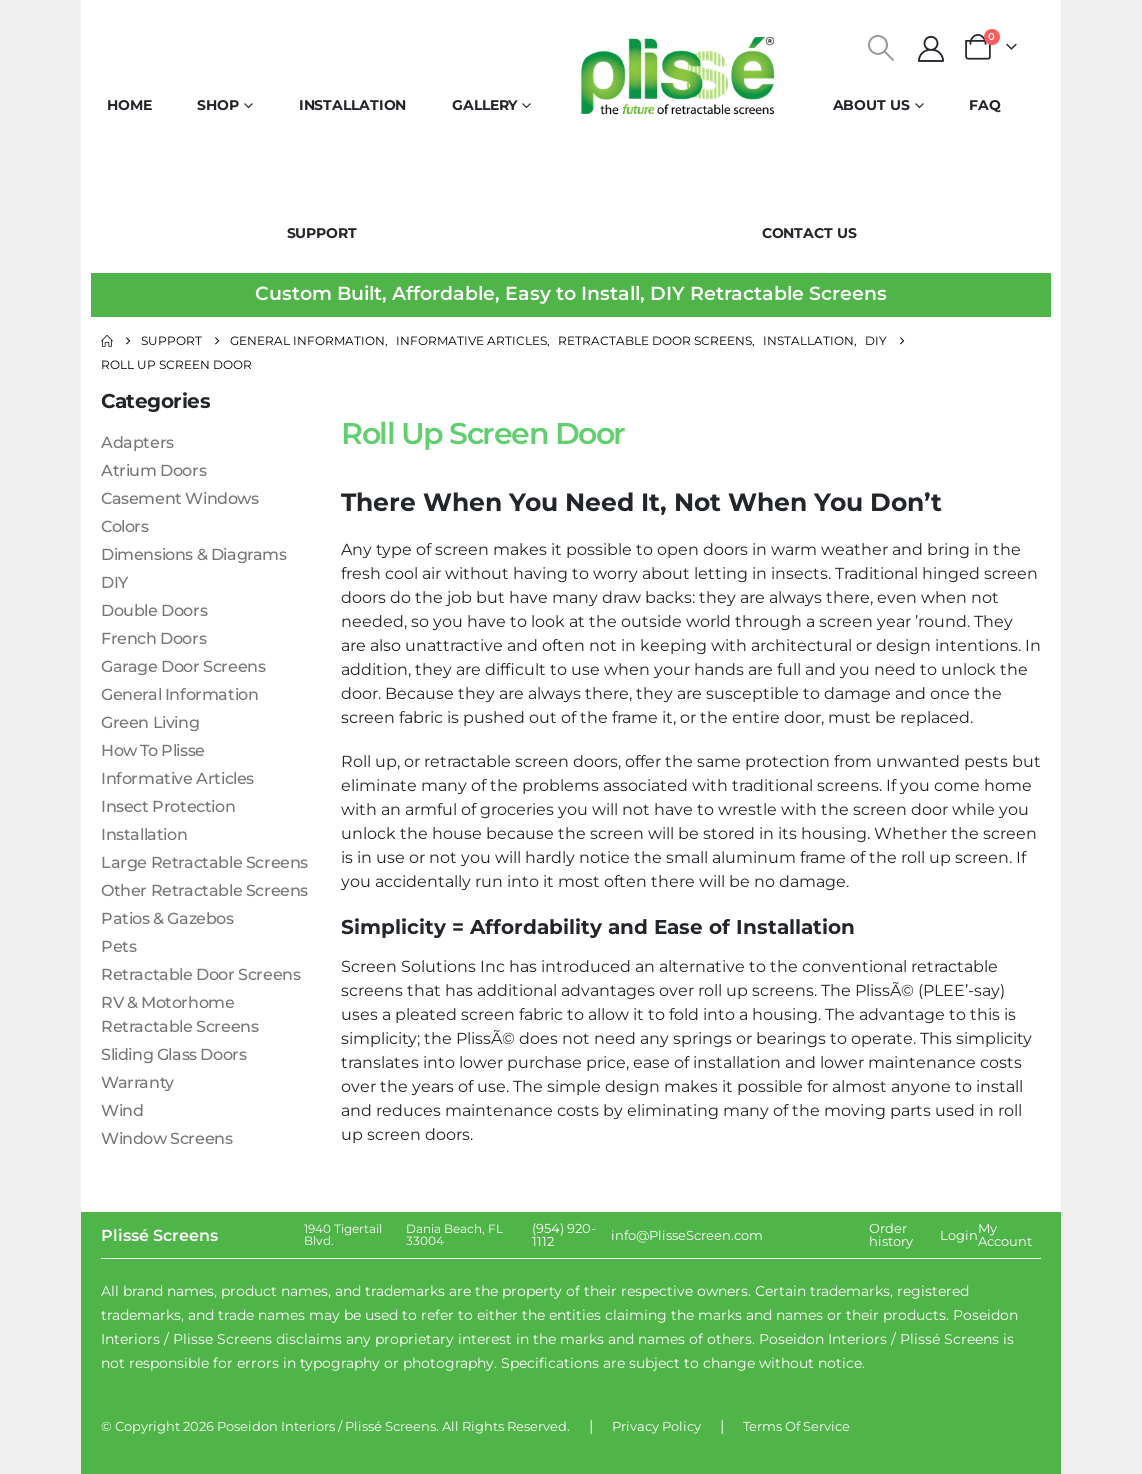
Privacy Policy (656, 1426)
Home (129, 105)
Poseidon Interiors (276, 1426)
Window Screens (166, 1138)
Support (322, 233)
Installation (353, 105)
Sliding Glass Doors (173, 1054)
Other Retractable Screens (204, 890)
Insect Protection (168, 806)
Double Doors (154, 610)
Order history (891, 1234)
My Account (1005, 1234)
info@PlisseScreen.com (687, 1235)
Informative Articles (177, 778)
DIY (114, 582)
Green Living (150, 722)
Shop (218, 105)
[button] (881, 48)
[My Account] (931, 49)
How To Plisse (153, 750)
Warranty (137, 1082)
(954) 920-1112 (564, 1234)
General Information (179, 694)
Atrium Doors (153, 470)
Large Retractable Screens (204, 862)
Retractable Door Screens (200, 974)
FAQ (985, 105)
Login (959, 1235)
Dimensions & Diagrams (194, 554)
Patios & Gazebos (167, 918)
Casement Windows (180, 498)
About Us (871, 105)
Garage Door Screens (183, 666)
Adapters (137, 442)
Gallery (484, 105)
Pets (118, 946)
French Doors (153, 638)
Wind (122, 1110)
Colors (125, 526)
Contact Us (809, 233)
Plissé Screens (390, 1426)
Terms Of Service (796, 1426)
